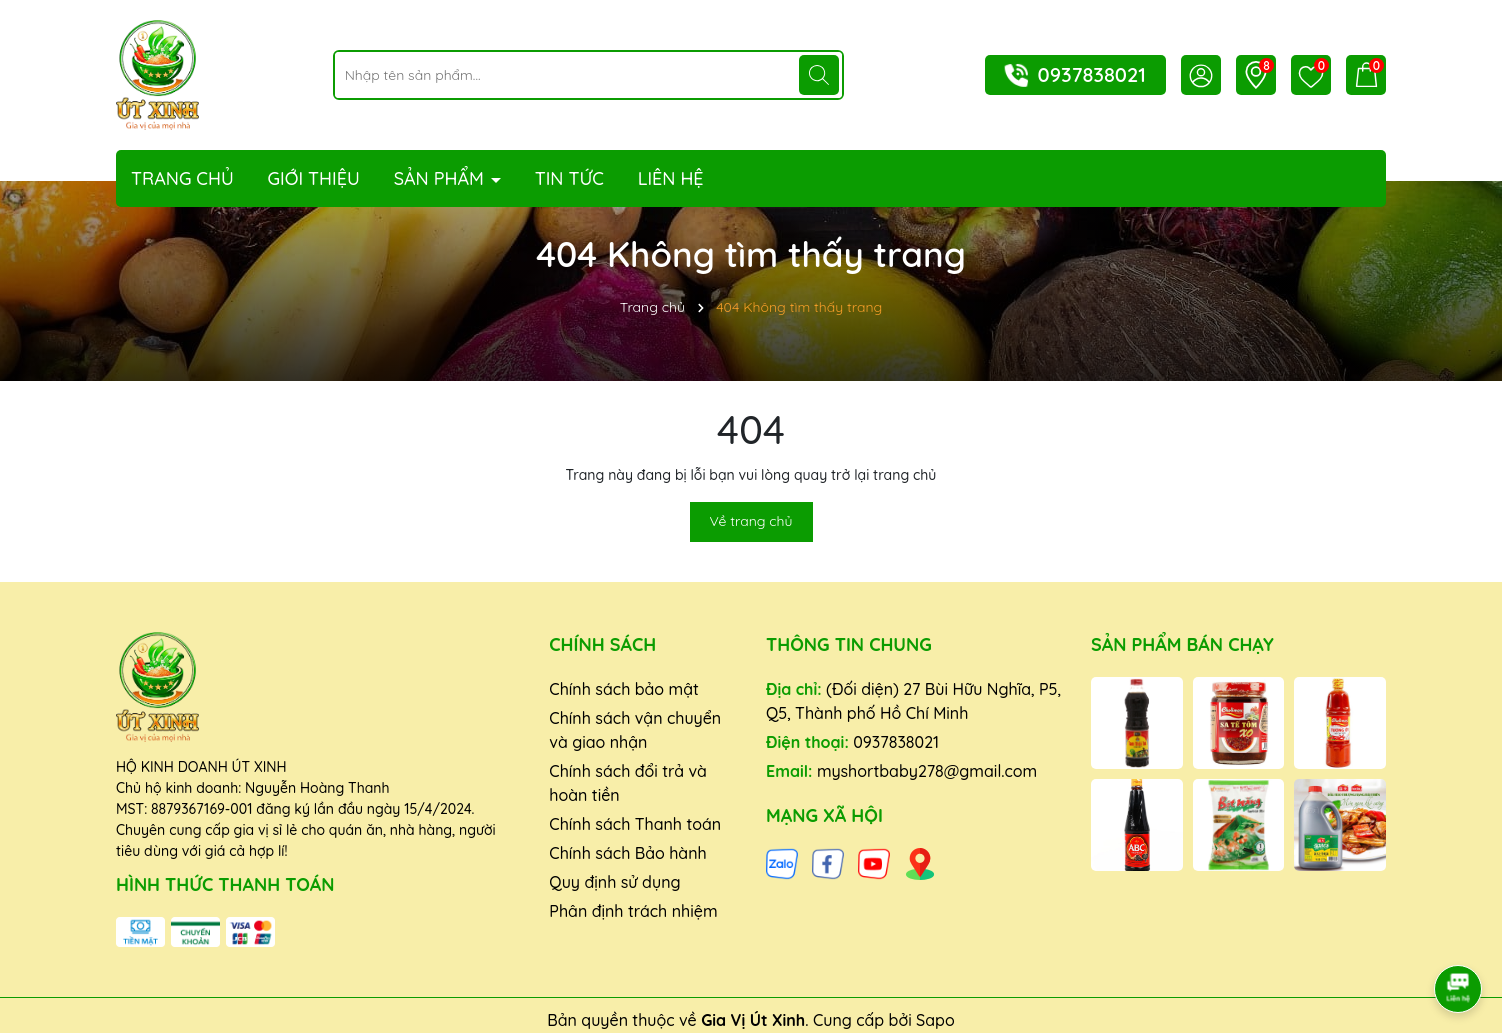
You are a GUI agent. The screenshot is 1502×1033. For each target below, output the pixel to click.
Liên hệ (671, 178)
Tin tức (569, 178)
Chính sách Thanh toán (635, 824)
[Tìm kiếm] (819, 75)
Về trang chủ (751, 521)
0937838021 (1092, 74)
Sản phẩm (441, 178)
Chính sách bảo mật (624, 689)
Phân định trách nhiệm (633, 911)
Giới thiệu (314, 178)
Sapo (935, 1020)
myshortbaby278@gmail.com (927, 771)
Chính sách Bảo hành (627, 853)
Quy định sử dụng (614, 882)
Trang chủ (182, 178)
